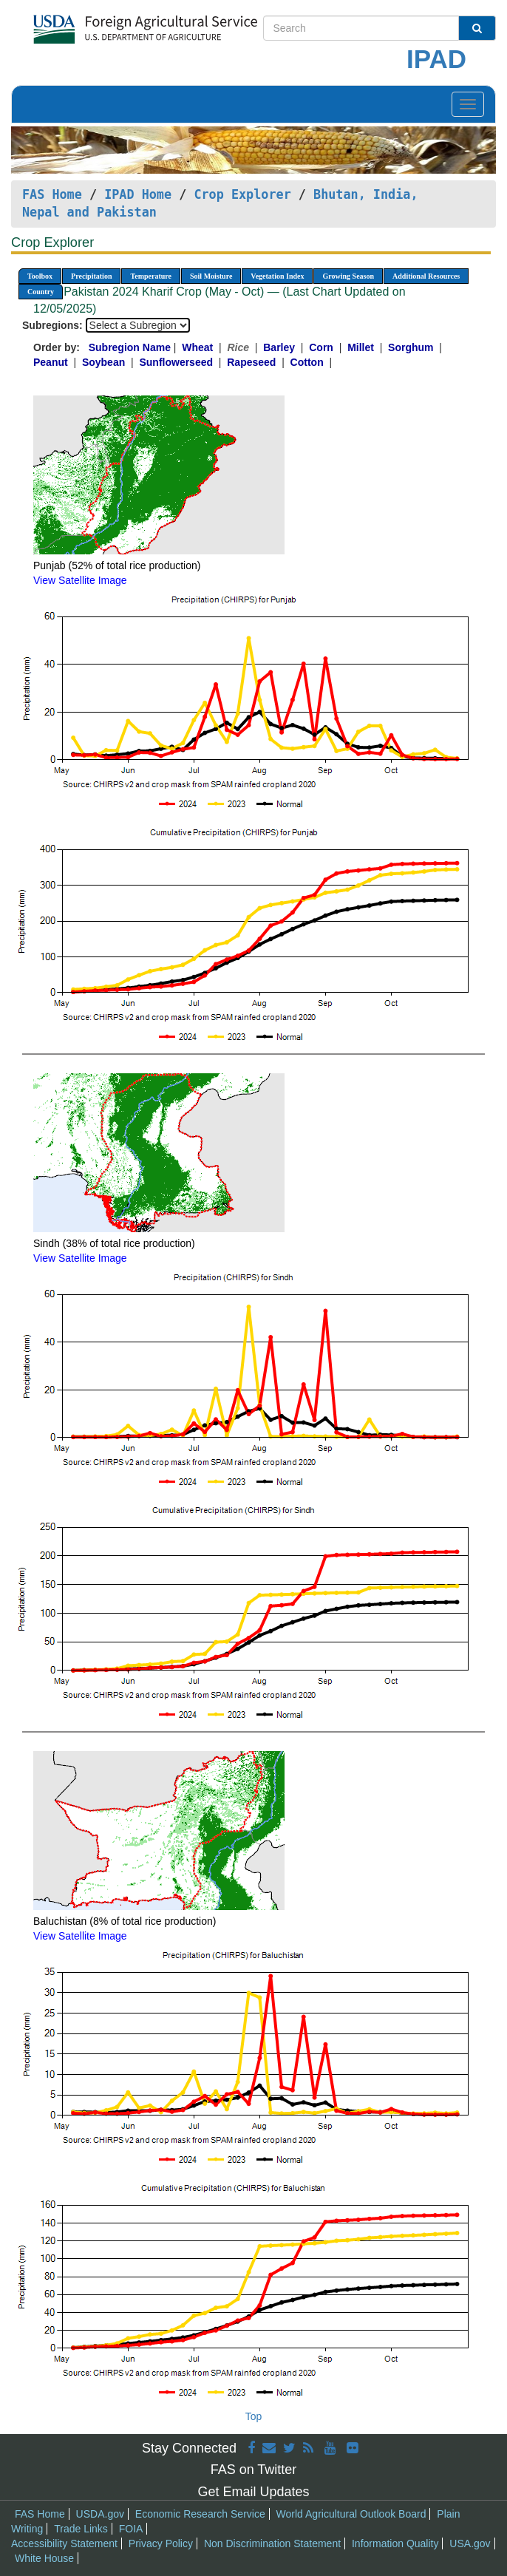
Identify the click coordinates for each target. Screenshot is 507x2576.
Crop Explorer (242, 194)
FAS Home (52, 194)
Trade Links (81, 2529)
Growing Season (348, 276)
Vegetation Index (277, 276)
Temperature (150, 276)
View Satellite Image (80, 580)
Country (40, 292)
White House (44, 2558)
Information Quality (395, 2543)
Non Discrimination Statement (272, 2543)
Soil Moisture (211, 276)
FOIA (131, 2529)
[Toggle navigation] (468, 104)
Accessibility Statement (64, 2543)
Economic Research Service (200, 2514)
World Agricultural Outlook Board (351, 2514)
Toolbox (39, 276)
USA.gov (469, 2543)
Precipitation (91, 276)
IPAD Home (137, 194)
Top (253, 2416)
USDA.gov (100, 2514)
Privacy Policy (161, 2543)
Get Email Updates (253, 2491)
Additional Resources (426, 276)
